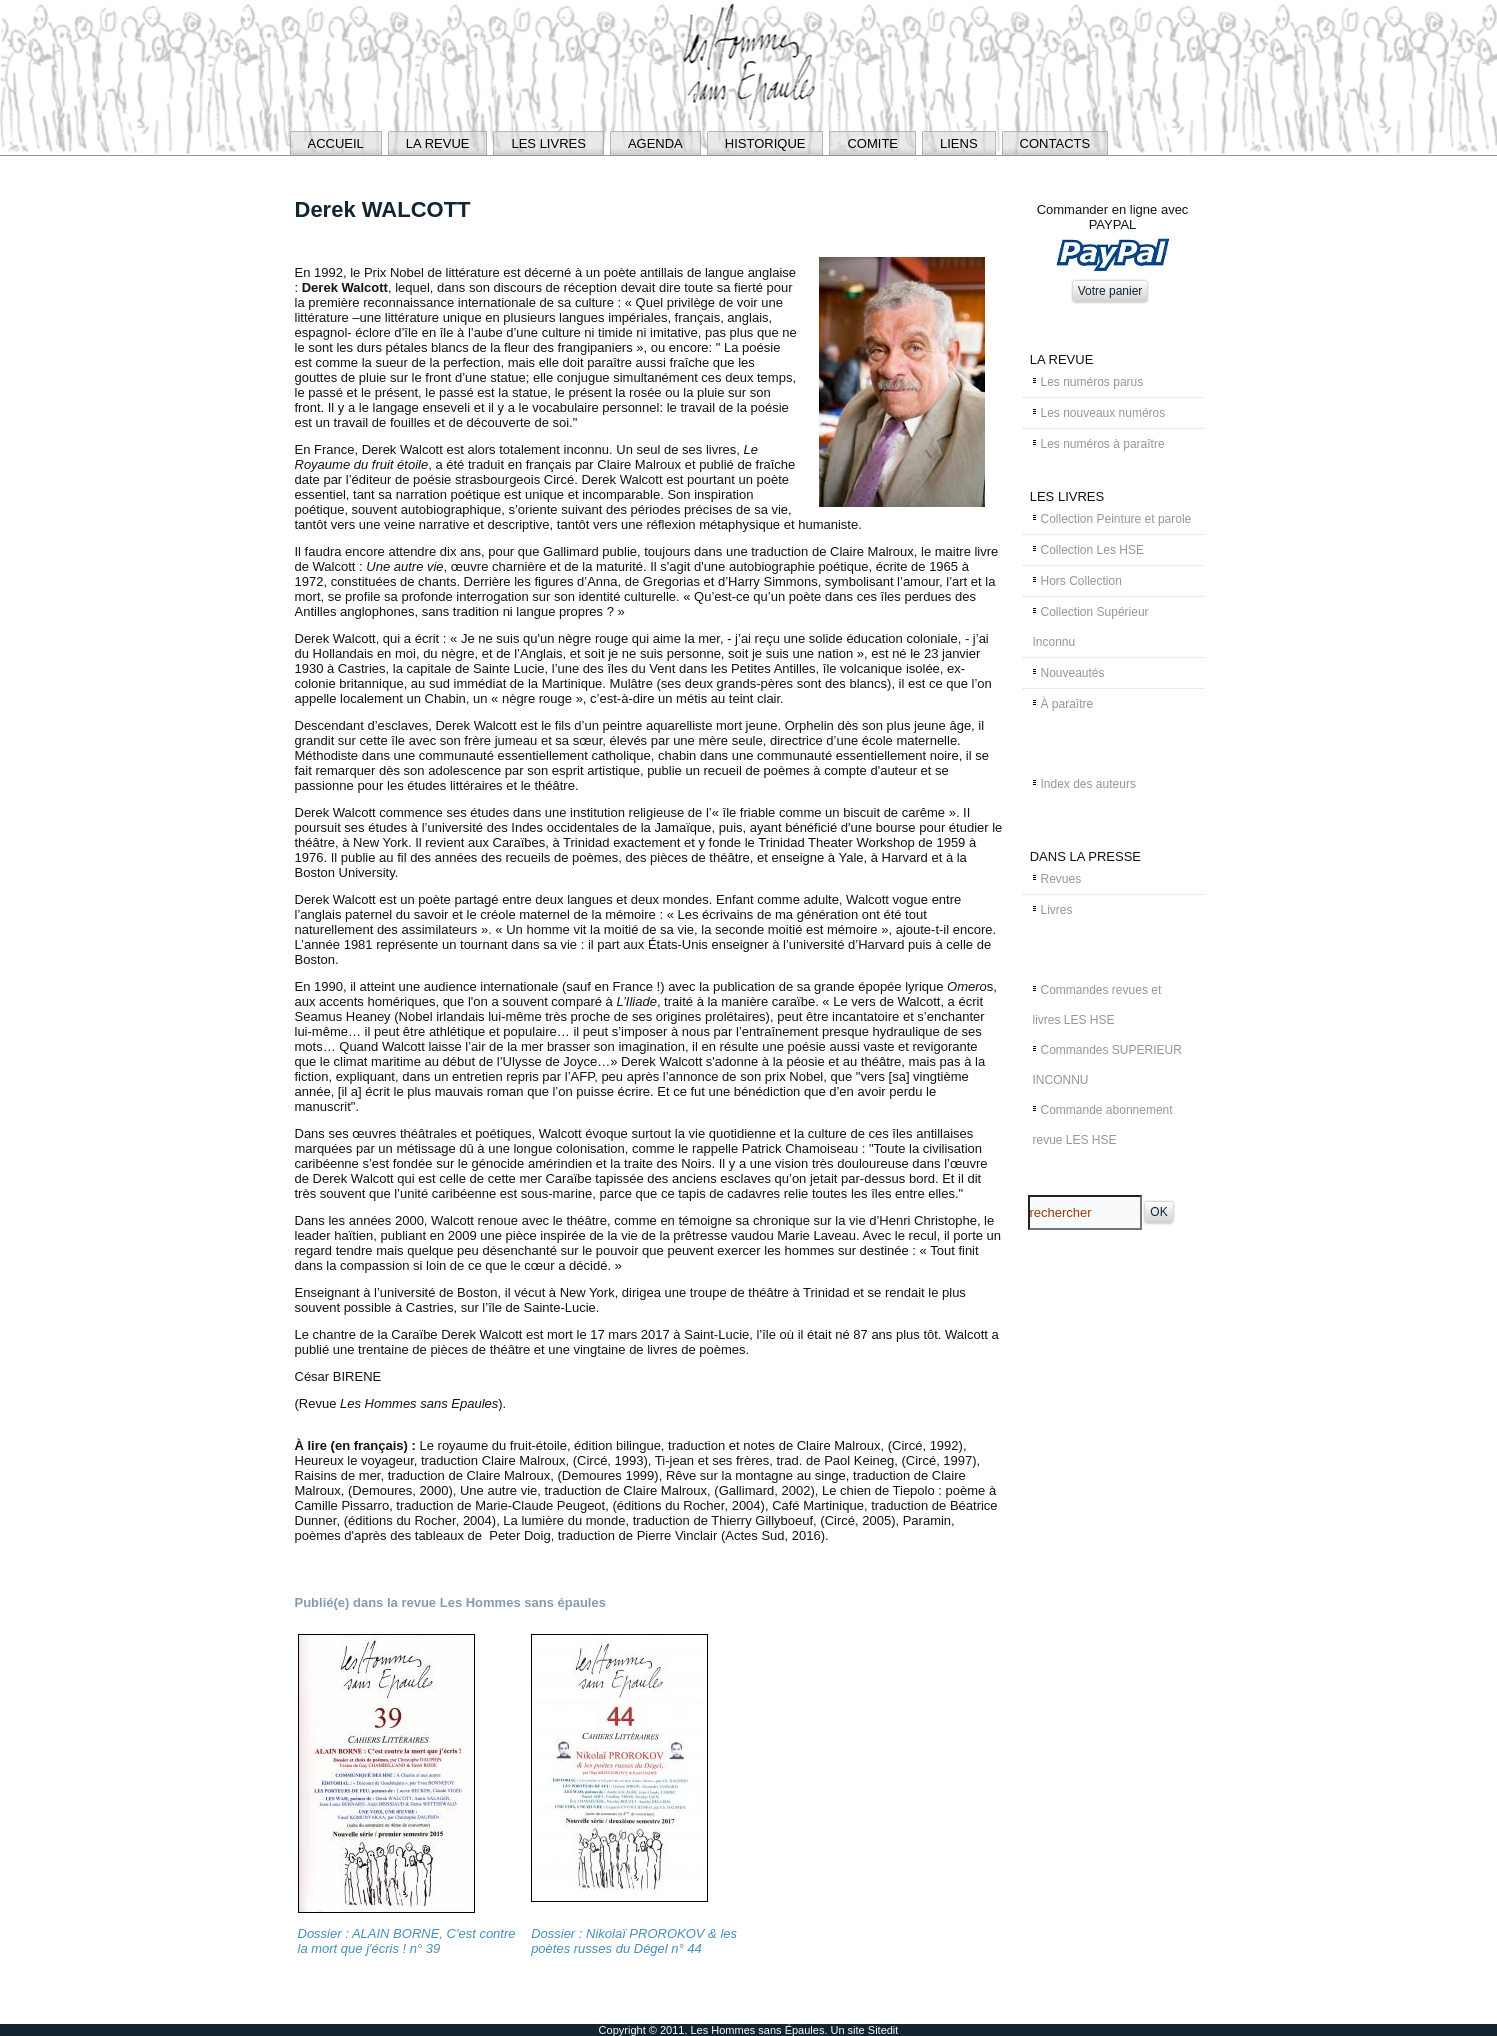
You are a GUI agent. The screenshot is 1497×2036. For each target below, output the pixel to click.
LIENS (959, 143)
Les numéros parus (1092, 382)
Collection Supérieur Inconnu (1091, 627)
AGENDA (655, 143)
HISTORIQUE (765, 143)
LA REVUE (438, 143)
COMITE (872, 143)
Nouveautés (1073, 673)
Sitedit (883, 2030)
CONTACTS (1055, 143)
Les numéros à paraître (1103, 444)
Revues (1061, 879)
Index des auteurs (1088, 784)
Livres (1057, 910)
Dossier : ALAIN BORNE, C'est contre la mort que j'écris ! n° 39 (407, 1941)
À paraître (1067, 704)
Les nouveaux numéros (1103, 413)
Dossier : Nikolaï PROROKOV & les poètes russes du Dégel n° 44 (634, 1941)
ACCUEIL (336, 143)
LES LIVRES (548, 143)
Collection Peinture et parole (1116, 519)
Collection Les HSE (1092, 550)
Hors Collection (1081, 581)
